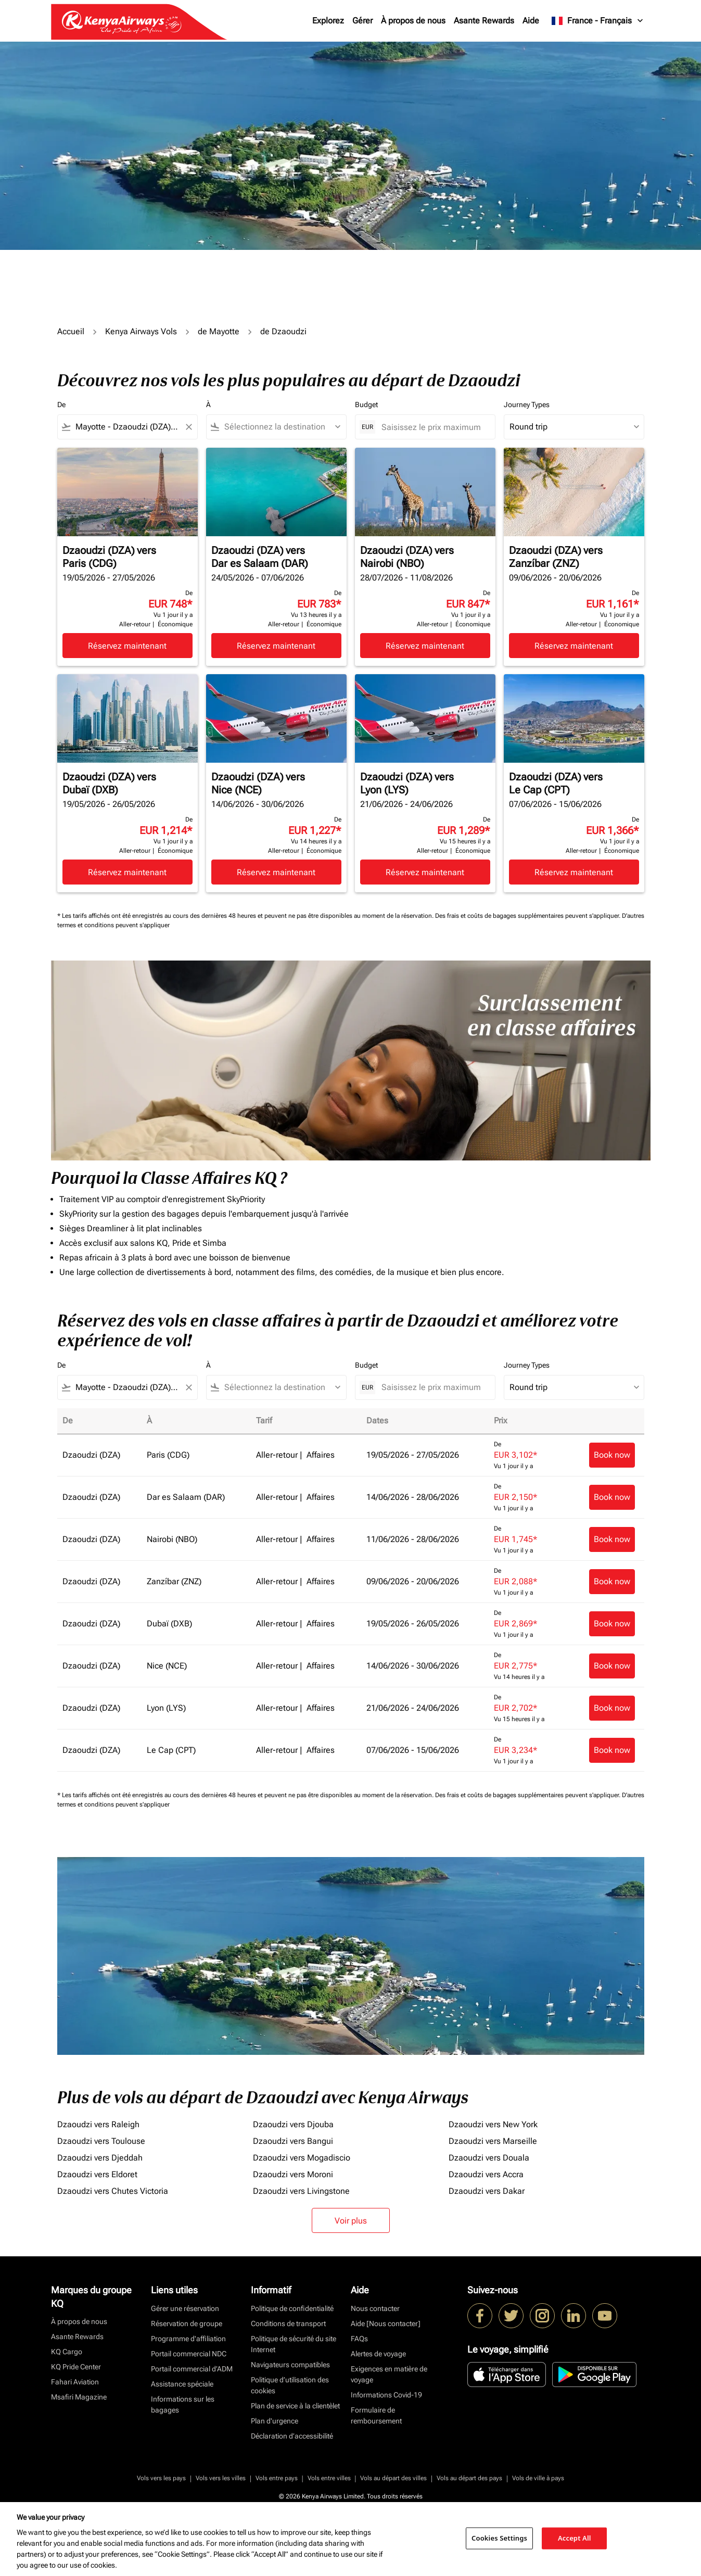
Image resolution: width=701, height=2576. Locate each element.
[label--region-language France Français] (597, 21)
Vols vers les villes (221, 2478)
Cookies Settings (499, 2538)
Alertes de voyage (378, 2354)
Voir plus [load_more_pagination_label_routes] (351, 2221)
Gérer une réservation (185, 2308)
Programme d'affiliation (188, 2338)
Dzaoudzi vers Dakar (487, 2191)
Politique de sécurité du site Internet (293, 2344)
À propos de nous (413, 21)
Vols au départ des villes (393, 2478)
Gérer (362, 21)
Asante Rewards (484, 21)
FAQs (359, 2338)
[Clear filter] (188, 427)
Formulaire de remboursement (376, 2415)
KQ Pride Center (76, 2367)
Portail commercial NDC (188, 2354)
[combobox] (127, 427)
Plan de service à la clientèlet (295, 2406)
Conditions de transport (288, 2323)
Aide (530, 21)
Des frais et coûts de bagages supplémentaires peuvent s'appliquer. (528, 915)
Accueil (70, 331)
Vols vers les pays (161, 2478)
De (61, 404)
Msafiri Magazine (79, 2397)
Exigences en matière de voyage (389, 2374)
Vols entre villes (329, 2478)
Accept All (574, 2538)
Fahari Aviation (75, 2382)
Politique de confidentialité (292, 2308)
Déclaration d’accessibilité (292, 2436)
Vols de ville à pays (538, 2478)
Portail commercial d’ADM (192, 2369)
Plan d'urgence (274, 2421)
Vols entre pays (277, 2478)
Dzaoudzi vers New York (493, 2124)
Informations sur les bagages (182, 2404)
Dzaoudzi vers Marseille (493, 2141)
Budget (366, 404)
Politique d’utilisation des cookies (290, 2385)
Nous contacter (375, 2308)
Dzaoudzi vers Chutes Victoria (112, 2191)
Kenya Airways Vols (141, 331)
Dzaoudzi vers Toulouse (101, 2141)
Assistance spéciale (182, 2384)
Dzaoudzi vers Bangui (293, 2141)
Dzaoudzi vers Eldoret (97, 2174)
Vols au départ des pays (469, 2478)
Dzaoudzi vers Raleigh (98, 2124)
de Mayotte (218, 331)
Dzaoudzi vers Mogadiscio (301, 2158)
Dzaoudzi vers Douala (489, 2158)
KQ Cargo (66, 2351)
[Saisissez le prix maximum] (433, 427)
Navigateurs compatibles (290, 2364)
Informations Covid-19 (386, 2395)
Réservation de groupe (186, 2323)
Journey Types (527, 404)
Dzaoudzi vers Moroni (293, 2174)
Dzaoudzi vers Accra (486, 2174)
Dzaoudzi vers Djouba (293, 2124)
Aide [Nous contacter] (385, 2323)
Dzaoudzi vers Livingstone (301, 2191)
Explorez (328, 21)
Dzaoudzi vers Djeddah (100, 2158)
